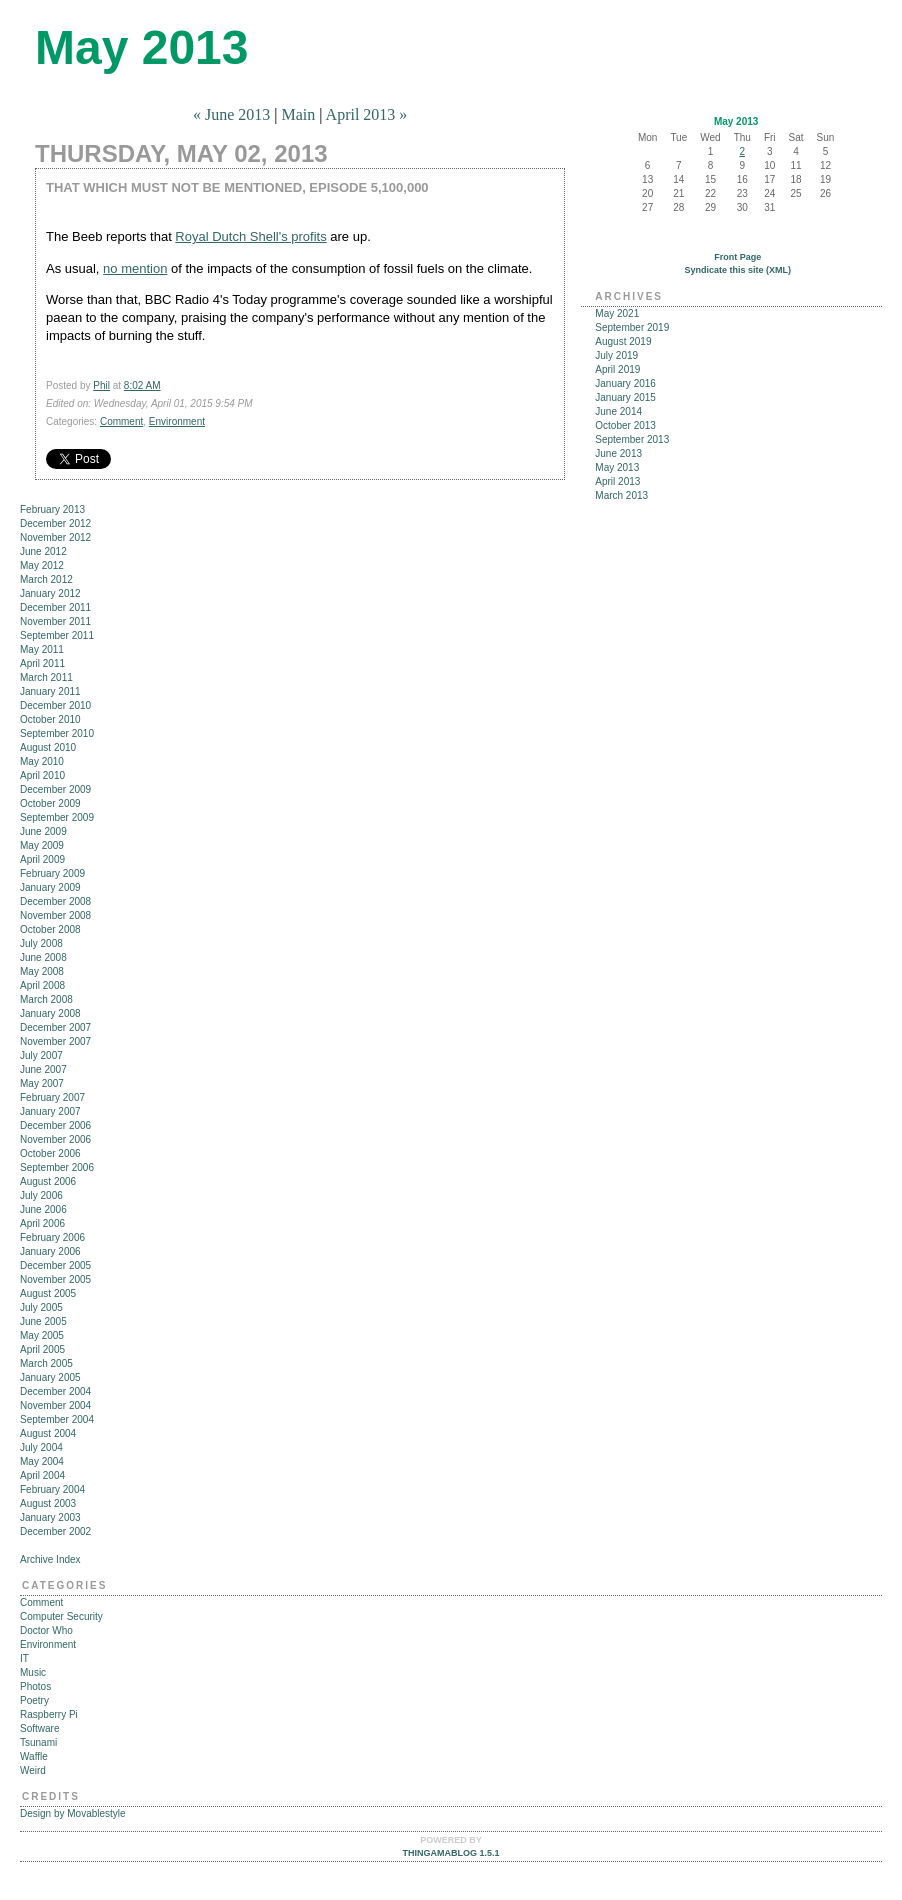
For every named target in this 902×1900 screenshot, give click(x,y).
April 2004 (42, 1475)
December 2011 (55, 607)
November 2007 (55, 1041)
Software (39, 1728)
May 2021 (617, 313)
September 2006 (57, 1167)
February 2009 (52, 873)
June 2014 (618, 411)
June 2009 (43, 831)
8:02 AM (142, 385)
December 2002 (55, 1531)
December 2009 (55, 789)
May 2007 (42, 1083)
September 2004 (57, 1419)
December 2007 (55, 1027)
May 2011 (42, 649)
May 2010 (42, 761)
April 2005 (42, 1349)
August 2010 (48, 747)
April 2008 (42, 985)
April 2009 (42, 859)
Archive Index (50, 1559)
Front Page (737, 257)
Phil (101, 385)
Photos (35, 1686)
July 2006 (41, 1195)
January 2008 (50, 1013)
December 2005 (55, 1265)
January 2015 (625, 397)
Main (298, 114)
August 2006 (48, 1181)
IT (24, 1658)
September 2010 (57, 733)
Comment (121, 421)
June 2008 (43, 957)
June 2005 (43, 1321)
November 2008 (55, 915)
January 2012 (50, 593)
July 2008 (41, 943)
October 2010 (50, 719)
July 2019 (616, 355)
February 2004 (52, 1489)
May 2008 (42, 971)
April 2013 (617, 481)
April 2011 (42, 663)
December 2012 (55, 523)
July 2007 (41, 1055)
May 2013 (617, 467)
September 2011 (57, 635)
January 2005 (50, 1377)
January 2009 (50, 887)
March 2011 (46, 677)
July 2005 (41, 1307)
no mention (135, 268)
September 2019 (632, 327)
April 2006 (42, 1223)
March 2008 (46, 999)
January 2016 (625, 383)
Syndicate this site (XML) (737, 270)
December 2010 (55, 705)
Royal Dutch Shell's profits (250, 236)
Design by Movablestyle (73, 1813)
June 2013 (618, 453)
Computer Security (61, 1616)
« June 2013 (231, 114)
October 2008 (50, 929)
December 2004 (55, 1391)
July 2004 (41, 1447)
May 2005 (42, 1335)
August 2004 (48, 1433)
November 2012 (55, 537)
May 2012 (42, 565)
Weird (33, 1770)
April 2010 (42, 775)
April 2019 (617, 369)
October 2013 (625, 425)
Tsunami (38, 1742)
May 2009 (42, 845)
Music (33, 1672)
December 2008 (55, 901)
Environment (177, 421)
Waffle (34, 1756)
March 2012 (46, 579)
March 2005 (46, 1363)
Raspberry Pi (49, 1714)
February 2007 (52, 1097)
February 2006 (52, 1237)
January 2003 (50, 1517)
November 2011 (55, 621)
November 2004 (55, 1405)
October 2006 (50, 1153)
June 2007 (43, 1069)
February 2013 (52, 509)
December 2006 (55, 1125)
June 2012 (43, 551)
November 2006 (55, 1139)
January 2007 (50, 1111)
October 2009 (50, 803)
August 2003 (48, 1503)
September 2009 (57, 817)
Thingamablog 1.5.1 (450, 1853)
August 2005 (48, 1293)
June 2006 (43, 1209)
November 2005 (55, 1279)
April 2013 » (367, 114)
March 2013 (621, 495)
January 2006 (50, 1251)
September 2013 (632, 439)
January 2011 (50, 691)
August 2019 (623, 341)
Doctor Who (46, 1630)
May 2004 (42, 1461)
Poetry (34, 1700)
